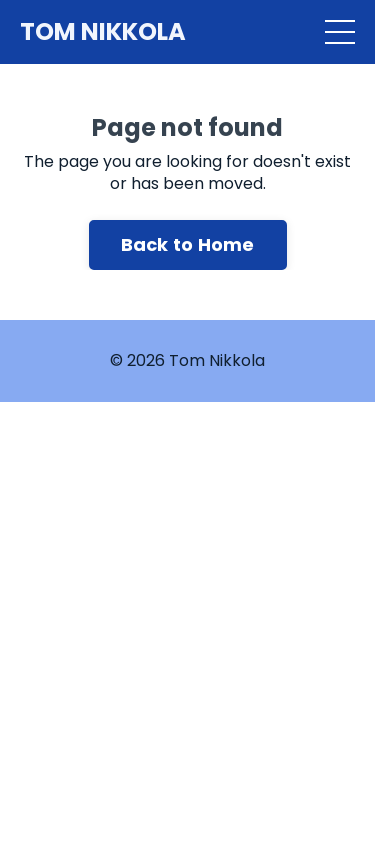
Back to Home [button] (188, 244)
